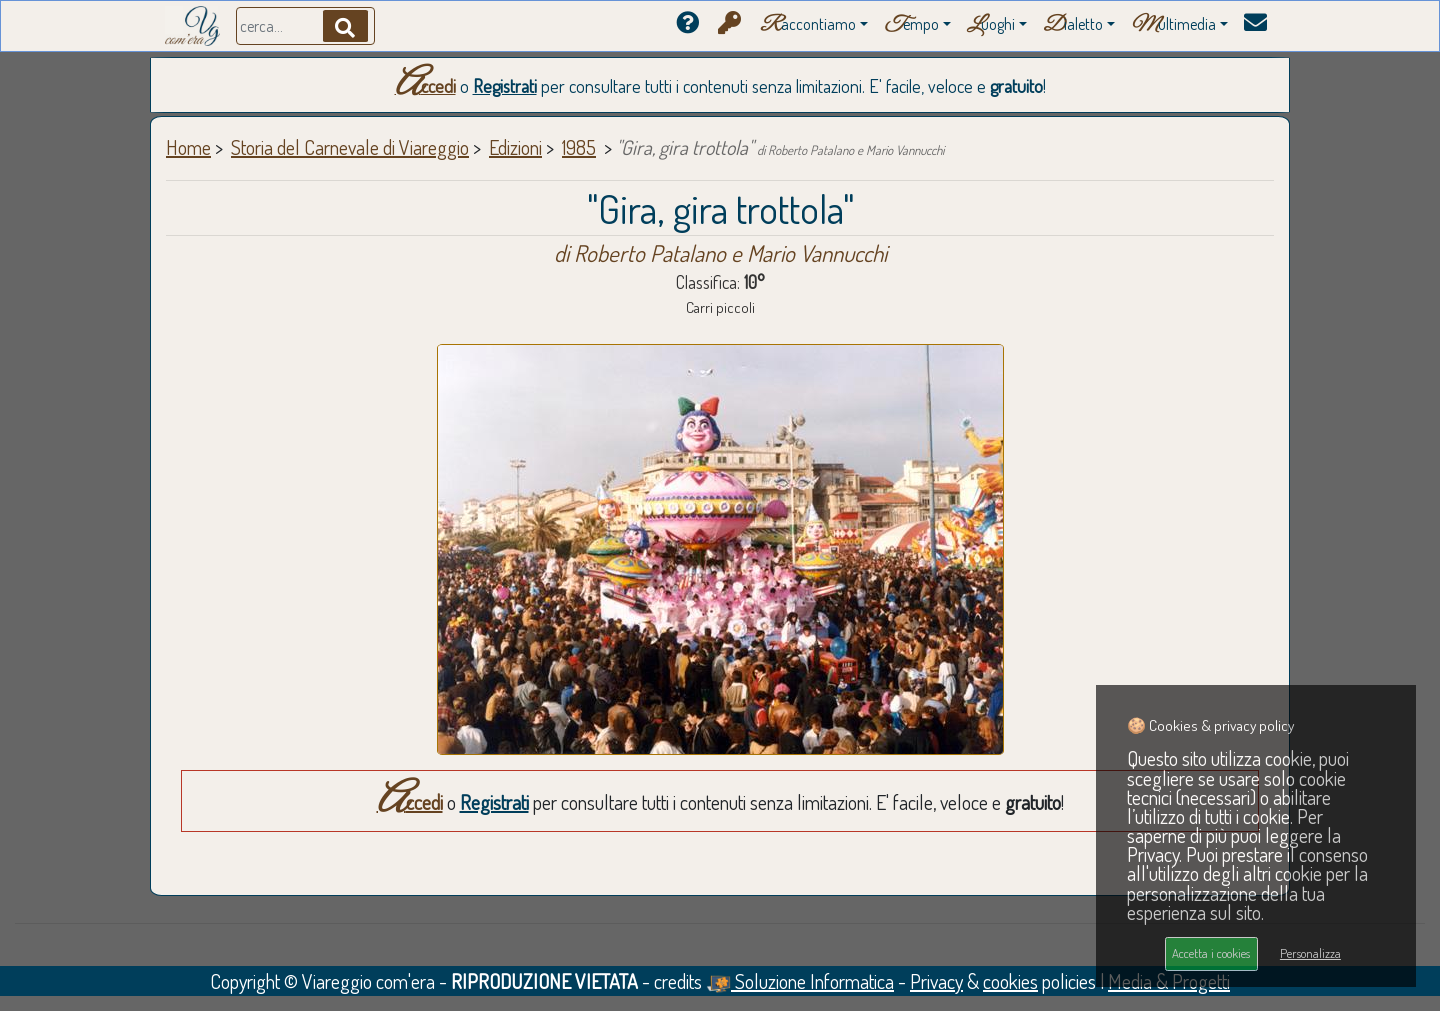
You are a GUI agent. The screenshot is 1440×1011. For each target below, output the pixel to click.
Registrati (505, 86)
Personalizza (1310, 953)
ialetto (1073, 25)
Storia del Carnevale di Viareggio (350, 147)
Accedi (425, 86)
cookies (1010, 981)
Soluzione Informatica (800, 981)
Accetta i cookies (1211, 953)
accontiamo (808, 25)
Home (188, 147)
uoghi (991, 25)
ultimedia (1173, 25)
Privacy (936, 981)
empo (911, 25)
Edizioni (515, 147)
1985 (579, 147)
